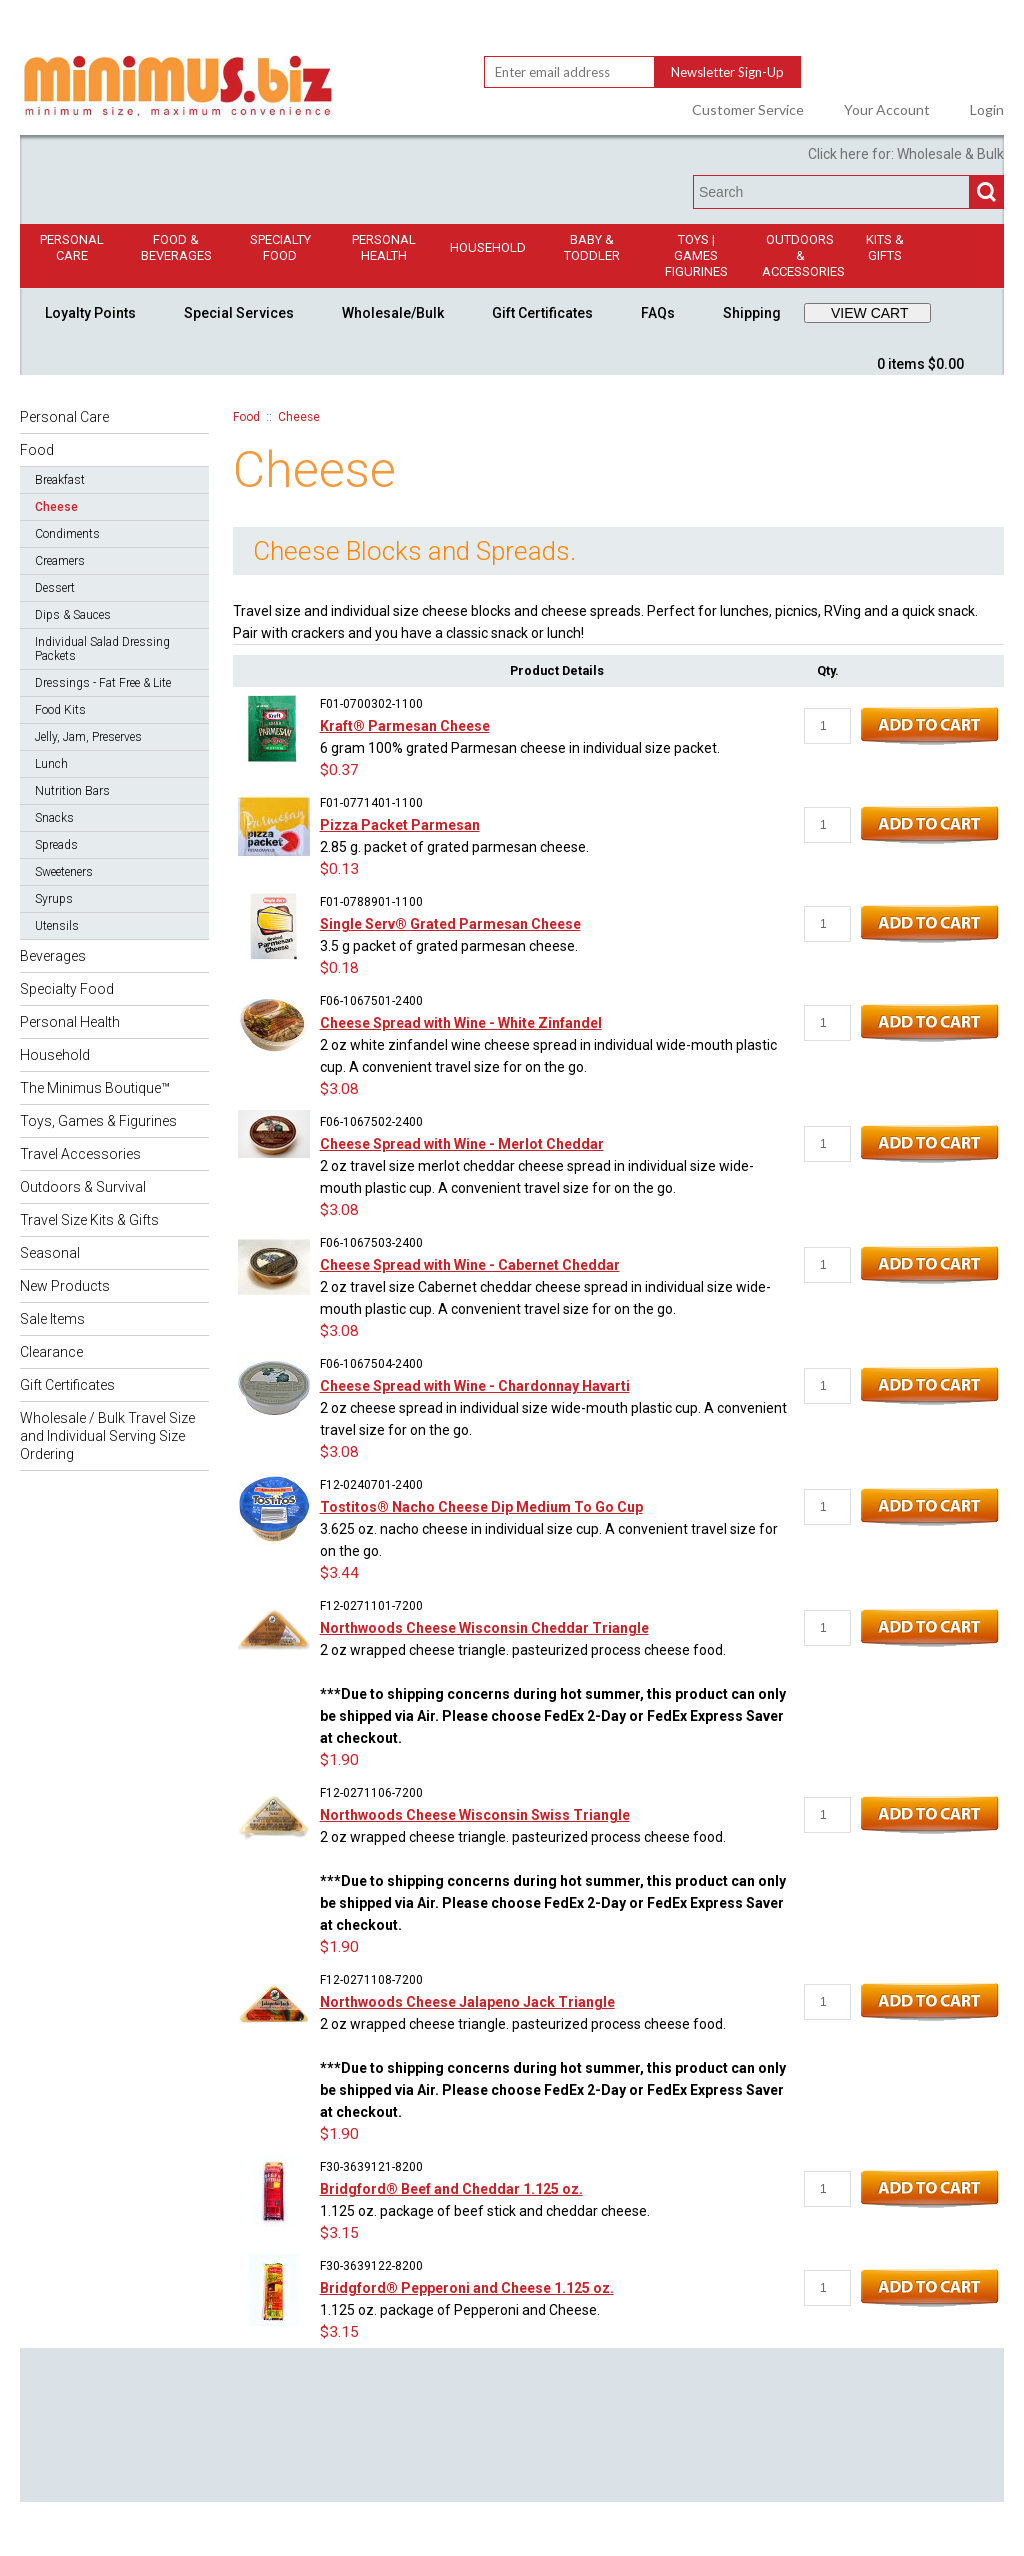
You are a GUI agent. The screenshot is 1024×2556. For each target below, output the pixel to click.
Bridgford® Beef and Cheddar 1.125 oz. (451, 2189)
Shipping (752, 313)
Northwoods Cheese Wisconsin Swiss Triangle (475, 1815)
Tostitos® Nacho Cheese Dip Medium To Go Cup (481, 1507)
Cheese (56, 507)
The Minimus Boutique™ (95, 1088)
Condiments (67, 534)
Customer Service (748, 110)
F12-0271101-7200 (371, 1606)
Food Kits (60, 710)
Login (987, 110)
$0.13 (339, 869)
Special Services (239, 313)
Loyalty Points (90, 313)
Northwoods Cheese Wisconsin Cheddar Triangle (484, 1628)
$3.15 (339, 2233)
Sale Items (52, 1319)
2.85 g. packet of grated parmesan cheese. (454, 847)
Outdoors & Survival (83, 1187)
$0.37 (339, 770)
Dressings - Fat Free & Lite (103, 683)
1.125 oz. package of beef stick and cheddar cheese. (485, 2211)
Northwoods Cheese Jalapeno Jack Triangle (467, 2002)
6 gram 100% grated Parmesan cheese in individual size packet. (520, 748)
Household (488, 247)
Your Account (887, 110)
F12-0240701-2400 (371, 1485)
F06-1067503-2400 (371, 1243)
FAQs (658, 313)
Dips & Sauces (73, 615)
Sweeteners (64, 872)
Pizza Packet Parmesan (400, 825)
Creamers (60, 561)
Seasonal (50, 1253)
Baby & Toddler (592, 247)
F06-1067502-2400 (371, 1122)
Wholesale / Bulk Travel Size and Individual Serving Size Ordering (107, 1436)
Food (37, 450)
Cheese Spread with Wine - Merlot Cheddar (462, 1144)
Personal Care (72, 247)
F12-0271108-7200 (371, 1980)
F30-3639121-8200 (371, 2167)
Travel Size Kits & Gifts (89, 1220)
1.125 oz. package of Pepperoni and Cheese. (460, 2310)
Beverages (53, 956)
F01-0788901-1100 (371, 902)
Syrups (54, 899)
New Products (65, 1286)
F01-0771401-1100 (371, 803)
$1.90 (339, 1760)
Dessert (55, 588)
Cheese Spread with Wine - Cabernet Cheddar (470, 1265)
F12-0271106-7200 (371, 1793)
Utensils (57, 926)
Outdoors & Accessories (803, 255)
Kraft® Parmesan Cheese (405, 726)
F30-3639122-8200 (371, 2266)
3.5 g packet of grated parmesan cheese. (449, 946)
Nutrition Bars (72, 791)
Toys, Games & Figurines (98, 1121)
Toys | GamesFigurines (696, 255)
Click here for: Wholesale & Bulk (906, 154)
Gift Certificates (542, 313)
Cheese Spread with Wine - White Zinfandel (461, 1023)
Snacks (54, 818)
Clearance (51, 1352)
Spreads (56, 845)
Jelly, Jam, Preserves (88, 737)
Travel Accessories (80, 1154)
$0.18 (339, 968)
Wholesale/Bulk (393, 313)
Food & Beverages (176, 247)
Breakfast (60, 480)
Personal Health (384, 247)
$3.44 (339, 1573)
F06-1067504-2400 (371, 1364)
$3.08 (339, 1089)
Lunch (51, 764)
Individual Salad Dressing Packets (102, 649)
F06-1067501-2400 (371, 1001)
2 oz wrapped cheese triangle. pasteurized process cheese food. (553, 1694)
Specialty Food (280, 247)
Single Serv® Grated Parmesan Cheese (450, 924)
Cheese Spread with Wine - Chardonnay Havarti (475, 1386)
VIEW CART (870, 313)
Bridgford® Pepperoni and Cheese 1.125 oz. (467, 2288)
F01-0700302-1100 (371, 704)
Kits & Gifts (885, 247)
